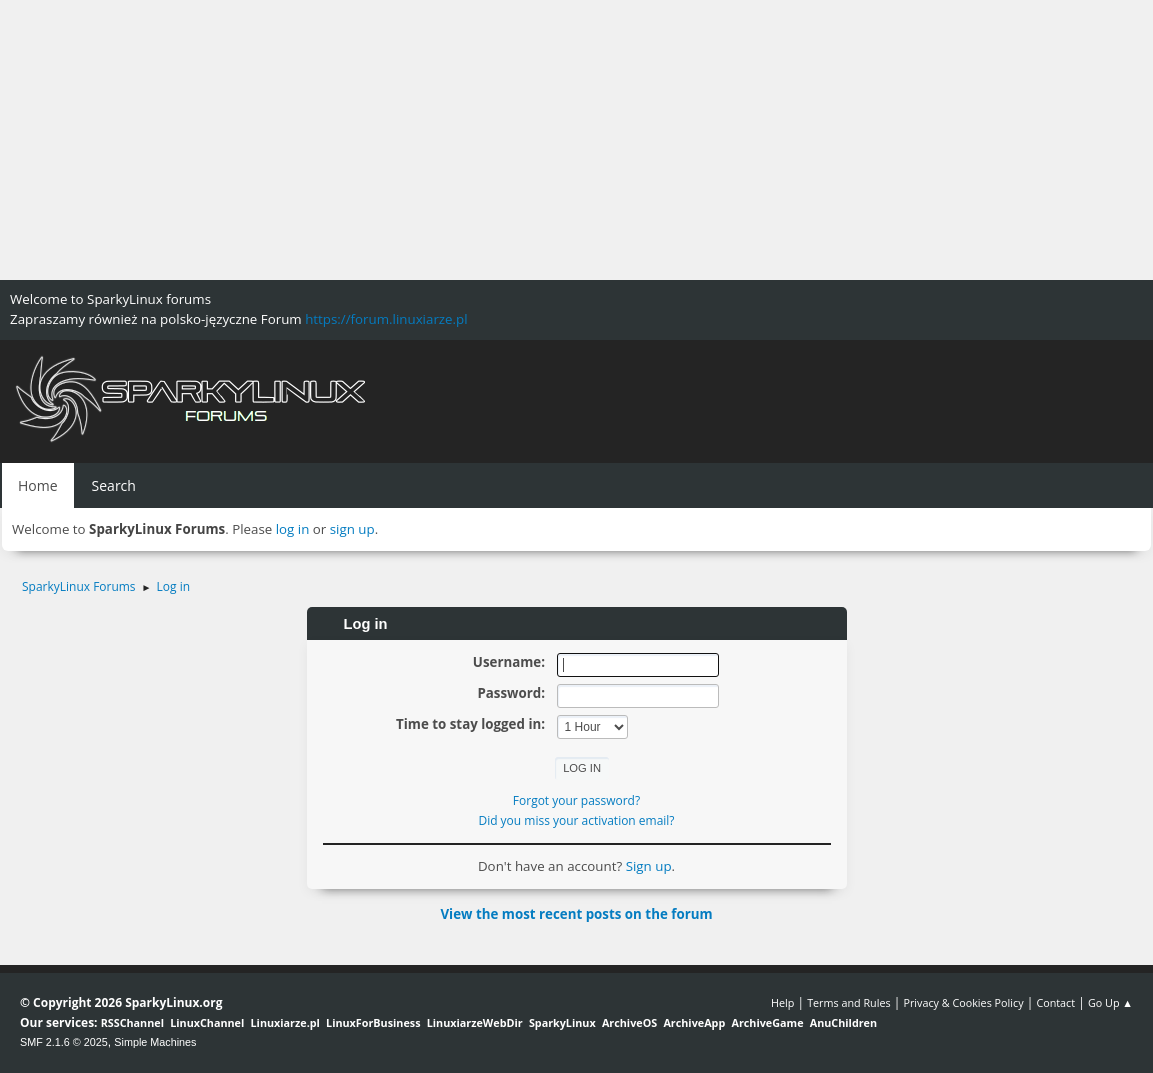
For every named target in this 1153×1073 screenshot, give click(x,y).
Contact (1055, 1002)
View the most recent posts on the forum (576, 914)
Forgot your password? (576, 800)
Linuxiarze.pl (285, 1022)
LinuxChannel (207, 1022)
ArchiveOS (629, 1022)
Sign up (649, 866)
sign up (352, 529)
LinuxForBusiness (373, 1022)
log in (293, 529)
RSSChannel (132, 1022)
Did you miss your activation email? (576, 820)
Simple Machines (155, 1042)
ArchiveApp (694, 1022)
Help (782, 1002)
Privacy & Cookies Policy (963, 1002)
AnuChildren (843, 1022)
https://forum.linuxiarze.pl (386, 319)
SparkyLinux (562, 1022)
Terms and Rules (849, 1002)
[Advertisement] (576, 140)
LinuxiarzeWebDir (475, 1022)
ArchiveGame (767, 1022)
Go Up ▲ (1110, 1002)
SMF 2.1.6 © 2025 (64, 1042)
